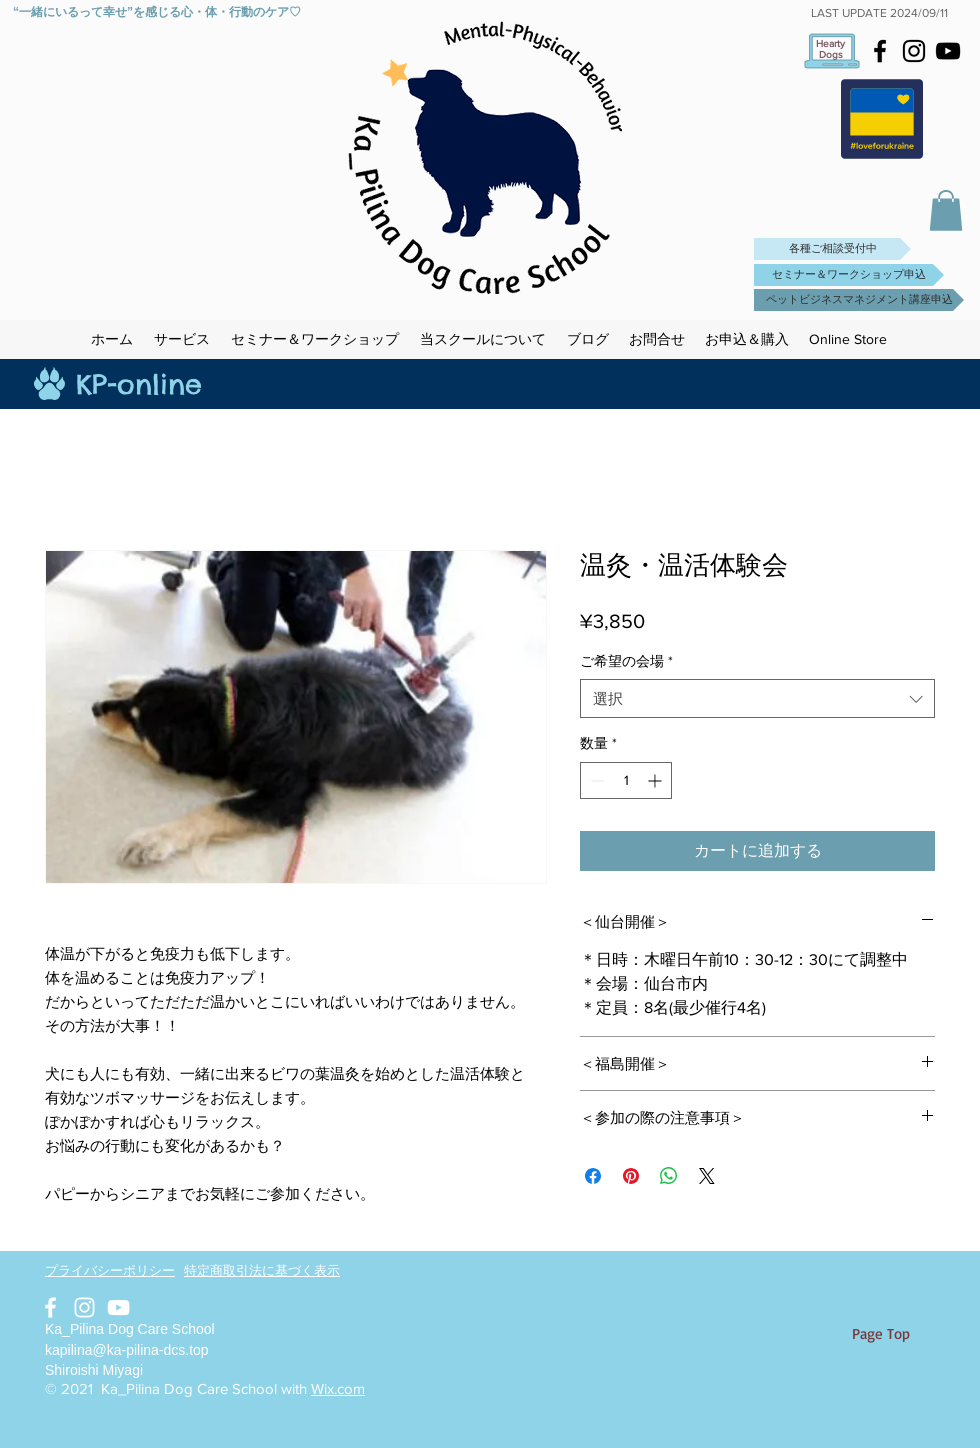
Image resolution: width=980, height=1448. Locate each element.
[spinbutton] (626, 780)
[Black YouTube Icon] (948, 51)
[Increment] (656, 780)
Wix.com (338, 1388)
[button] (946, 210)
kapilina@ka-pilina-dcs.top (127, 1350)
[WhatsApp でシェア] (669, 1176)
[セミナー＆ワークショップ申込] (849, 275)
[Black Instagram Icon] (914, 51)
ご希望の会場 (626, 661)
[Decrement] (595, 780)
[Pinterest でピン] (631, 1176)
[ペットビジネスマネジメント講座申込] (859, 300)
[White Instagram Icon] (84, 1307)
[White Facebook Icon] (50, 1307)
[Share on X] (707, 1176)
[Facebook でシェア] (593, 1176)
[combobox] (757, 698)
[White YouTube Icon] (118, 1307)
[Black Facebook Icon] (880, 51)
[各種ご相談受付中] (832, 249)
